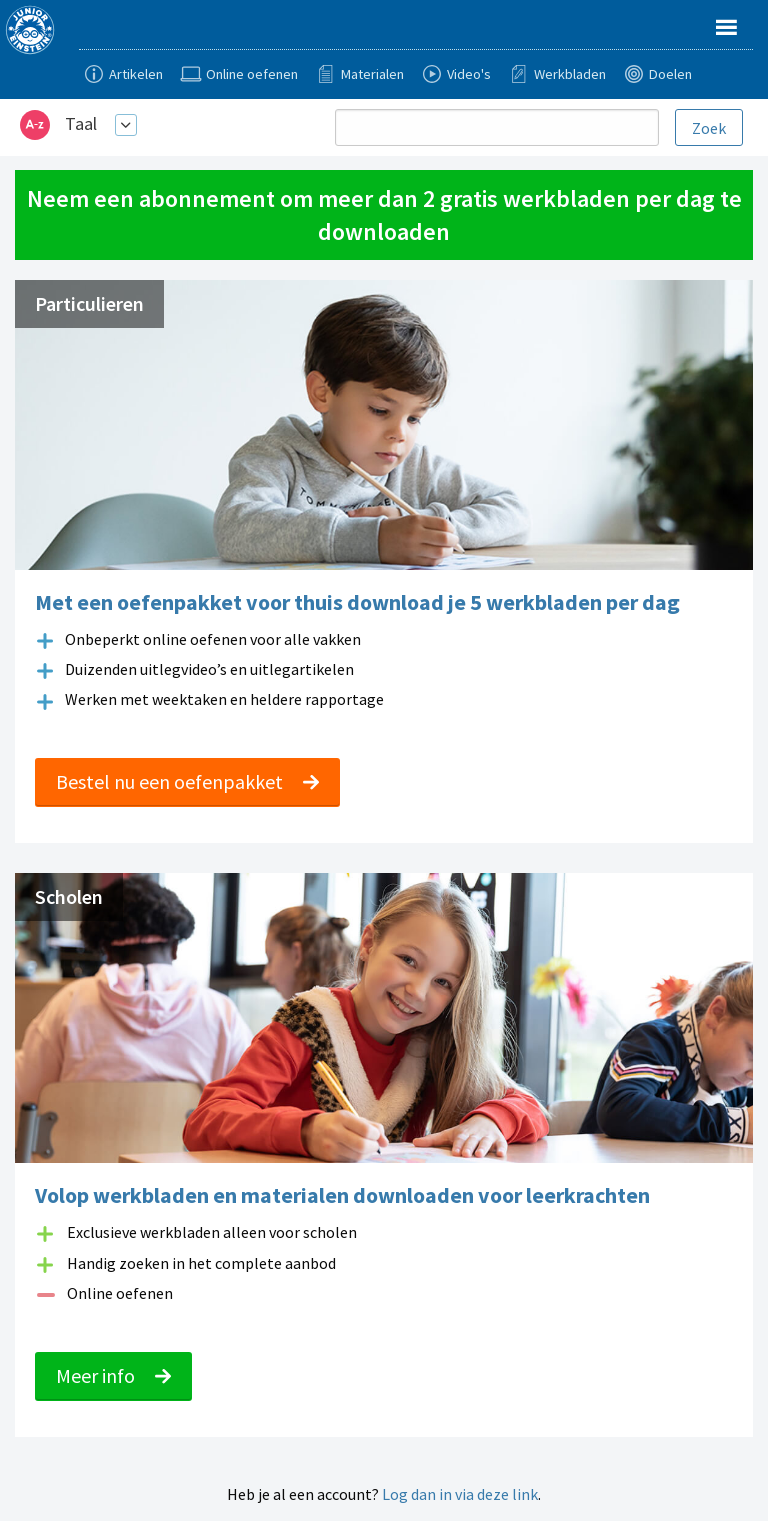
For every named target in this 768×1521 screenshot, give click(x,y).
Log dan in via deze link (460, 1494)
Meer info (113, 1375)
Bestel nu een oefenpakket (187, 781)
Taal (81, 123)
